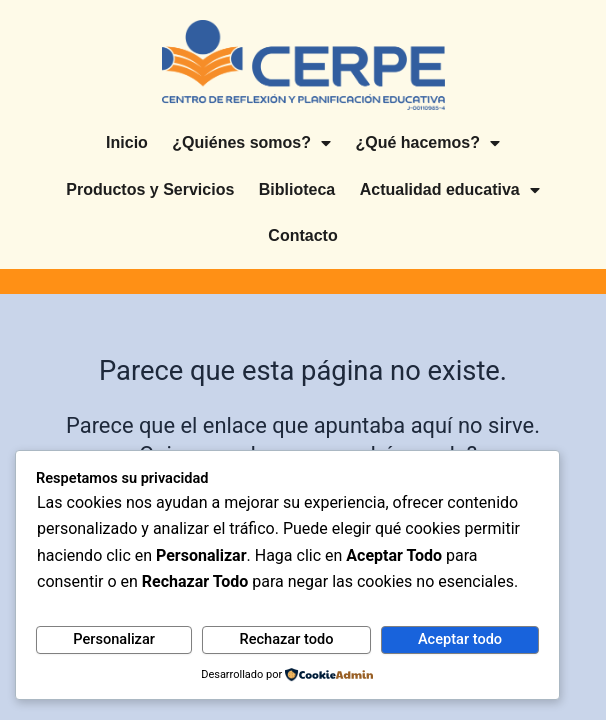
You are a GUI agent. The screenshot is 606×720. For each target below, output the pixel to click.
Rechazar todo (286, 639)
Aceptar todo (460, 639)
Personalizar (114, 639)
